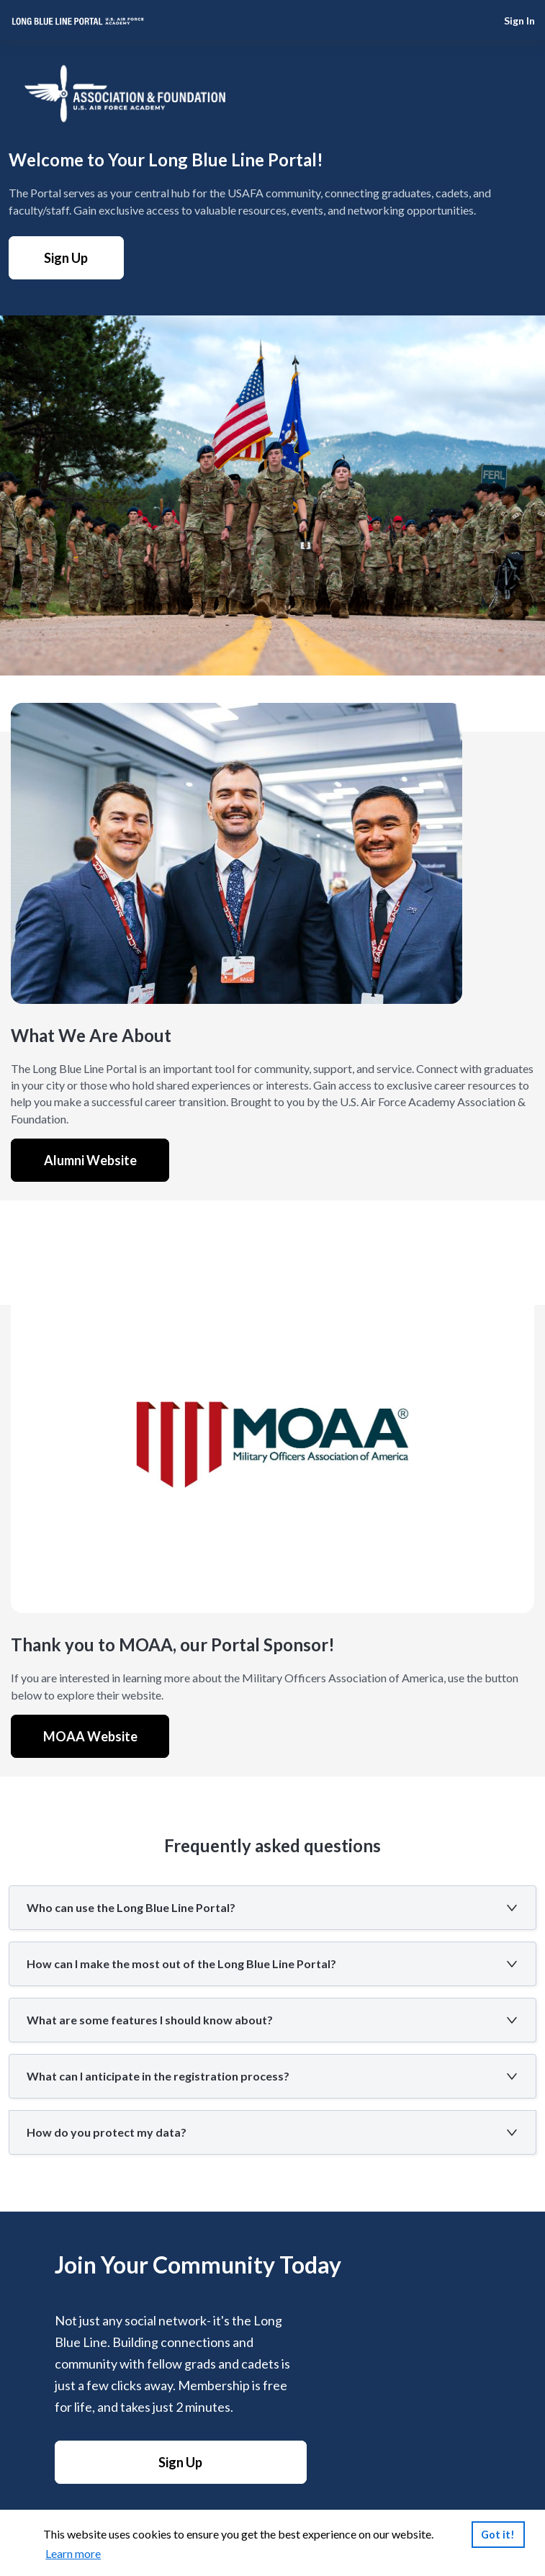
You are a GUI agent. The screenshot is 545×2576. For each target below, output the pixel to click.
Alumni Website (90, 1160)
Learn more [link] (73, 2553)
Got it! (498, 2534)
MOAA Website (90, 1736)
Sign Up (66, 258)
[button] (272, 1907)
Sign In (519, 20)
